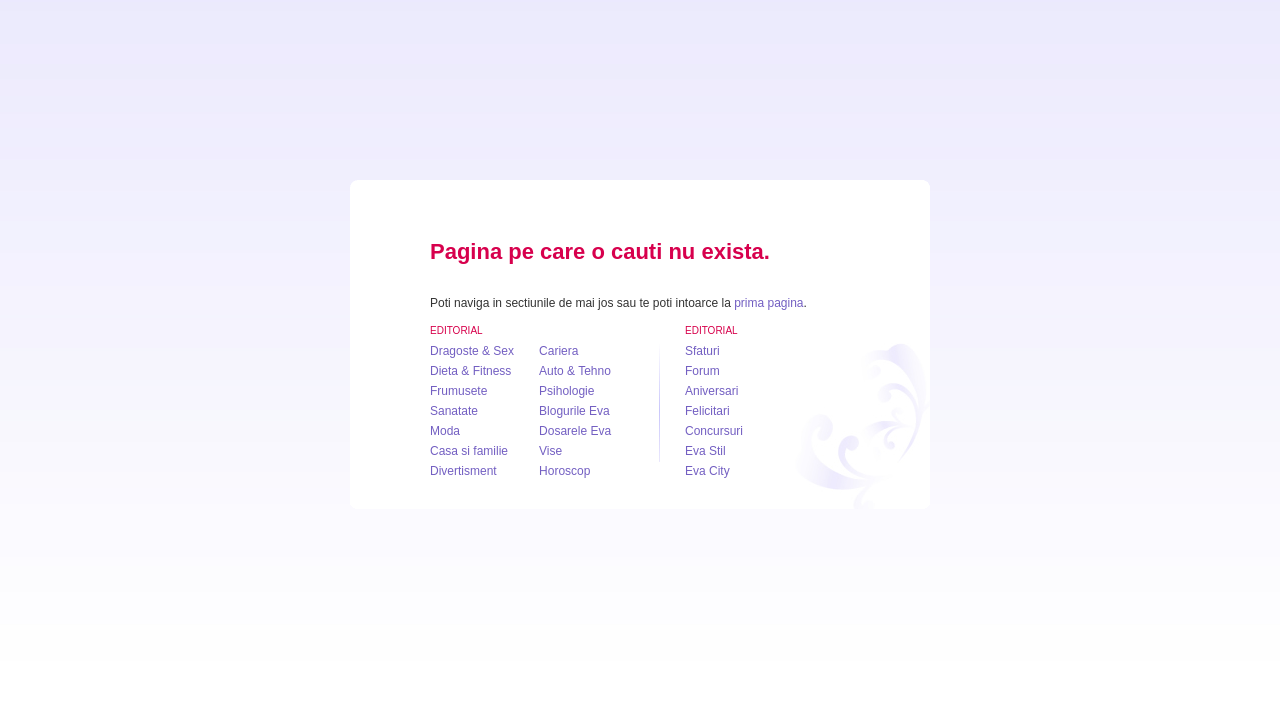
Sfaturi (702, 351)
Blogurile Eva (574, 411)
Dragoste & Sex (472, 351)
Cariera (558, 351)
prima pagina (768, 303)
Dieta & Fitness (470, 371)
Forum (702, 371)
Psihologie (566, 391)
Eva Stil (705, 451)
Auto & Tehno (575, 371)
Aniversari (711, 391)
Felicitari (707, 411)
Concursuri (714, 431)
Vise (550, 451)
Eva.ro (640, 130)
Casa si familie (469, 451)
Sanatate (454, 411)
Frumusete (458, 391)
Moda (445, 431)
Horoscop (564, 471)
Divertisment (463, 471)
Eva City (707, 471)
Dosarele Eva (575, 431)
